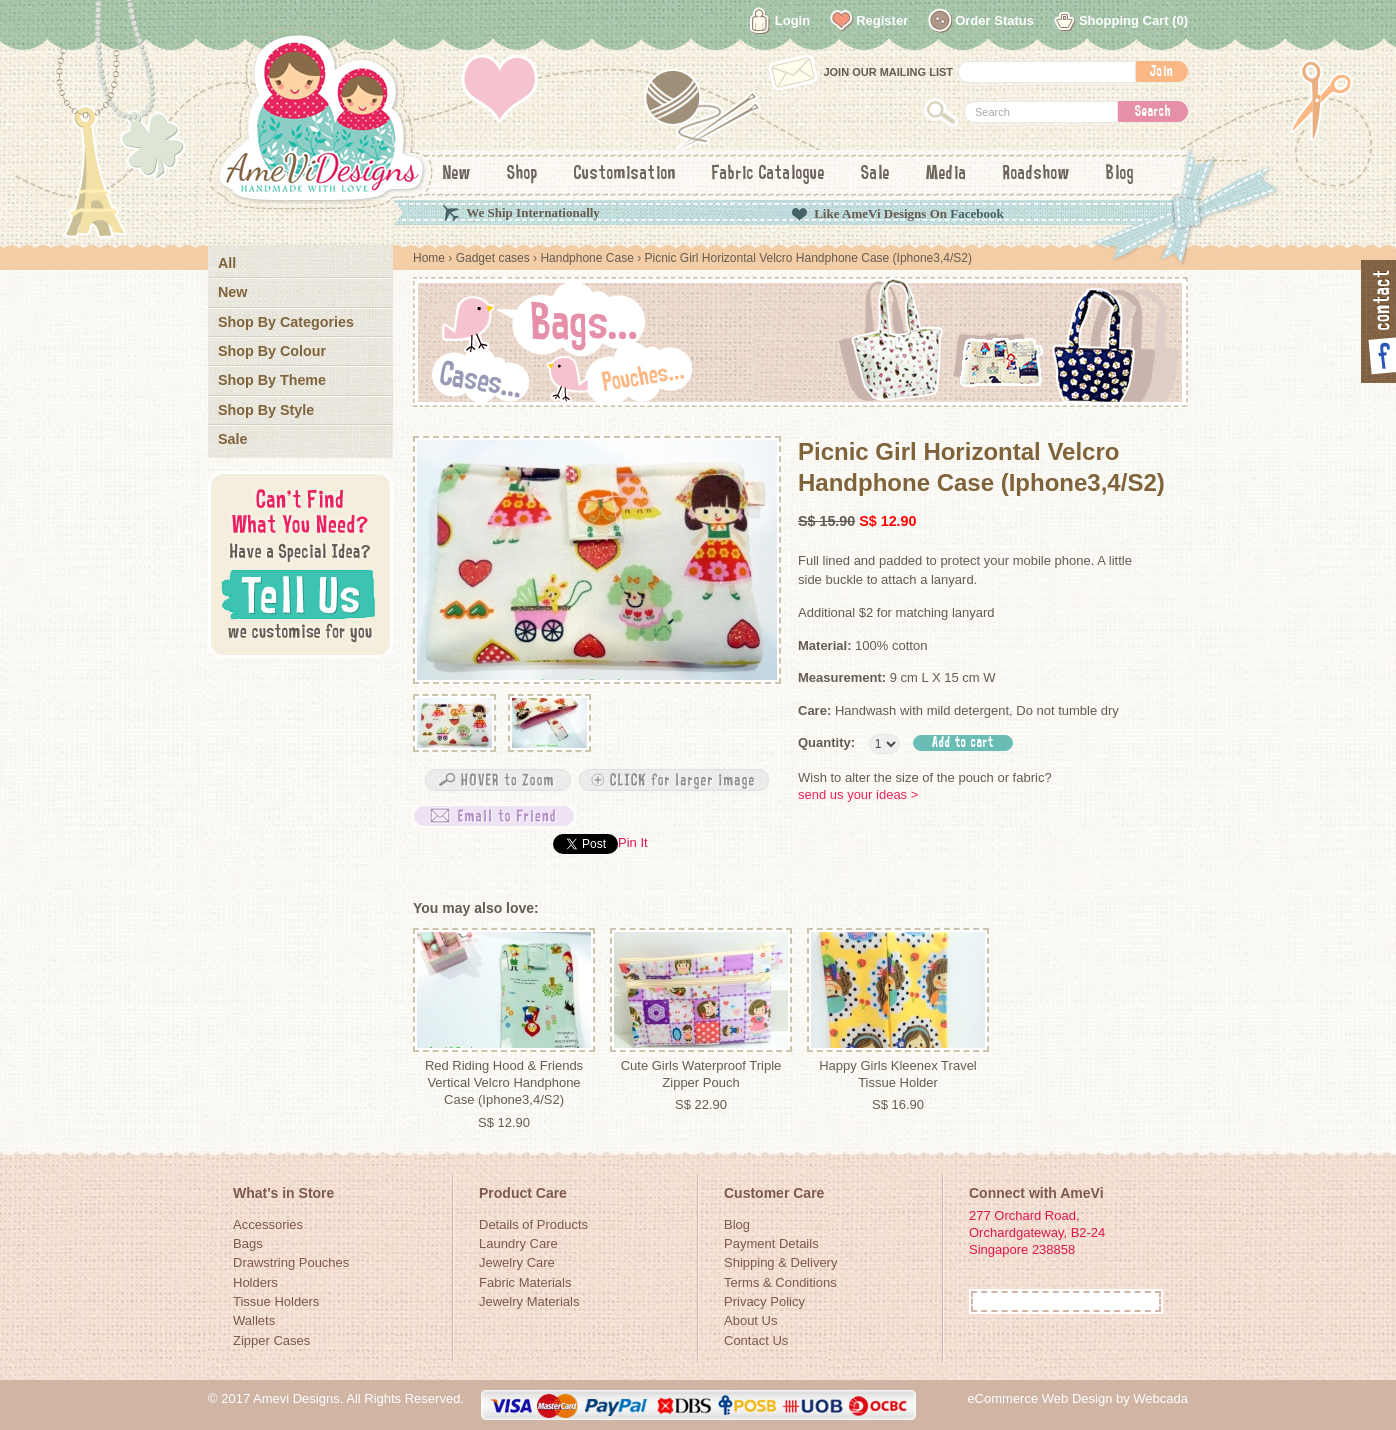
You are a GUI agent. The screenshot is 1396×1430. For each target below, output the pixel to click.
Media (946, 174)
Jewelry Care (517, 1262)
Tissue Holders (276, 1301)
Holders (255, 1282)
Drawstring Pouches (291, 1262)
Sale (875, 174)
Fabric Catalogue (768, 174)
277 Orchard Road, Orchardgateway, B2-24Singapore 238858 (1037, 1233)
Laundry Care (518, 1243)
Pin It (633, 842)
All (227, 263)
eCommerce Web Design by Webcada (1077, 1398)
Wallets (254, 1320)
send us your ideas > (858, 794)
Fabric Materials (525, 1282)
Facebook (976, 213)
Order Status (994, 20)
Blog (1120, 174)
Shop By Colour (272, 351)
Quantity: (826, 742)
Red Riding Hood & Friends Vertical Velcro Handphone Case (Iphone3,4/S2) (504, 1083)
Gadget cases (493, 258)
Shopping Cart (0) (1133, 20)
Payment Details (771, 1243)
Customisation (625, 174)
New (457, 174)
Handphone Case (586, 258)
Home (429, 258)
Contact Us (756, 1340)
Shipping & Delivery (780, 1262)
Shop (522, 174)
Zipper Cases (271, 1340)
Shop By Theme (272, 380)
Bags (248, 1243)
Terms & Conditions (780, 1282)
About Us (750, 1320)
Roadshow (1036, 174)
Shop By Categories (286, 322)
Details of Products (533, 1224)
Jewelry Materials (529, 1301)
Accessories (268, 1224)
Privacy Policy (764, 1301)
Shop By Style (266, 410)
